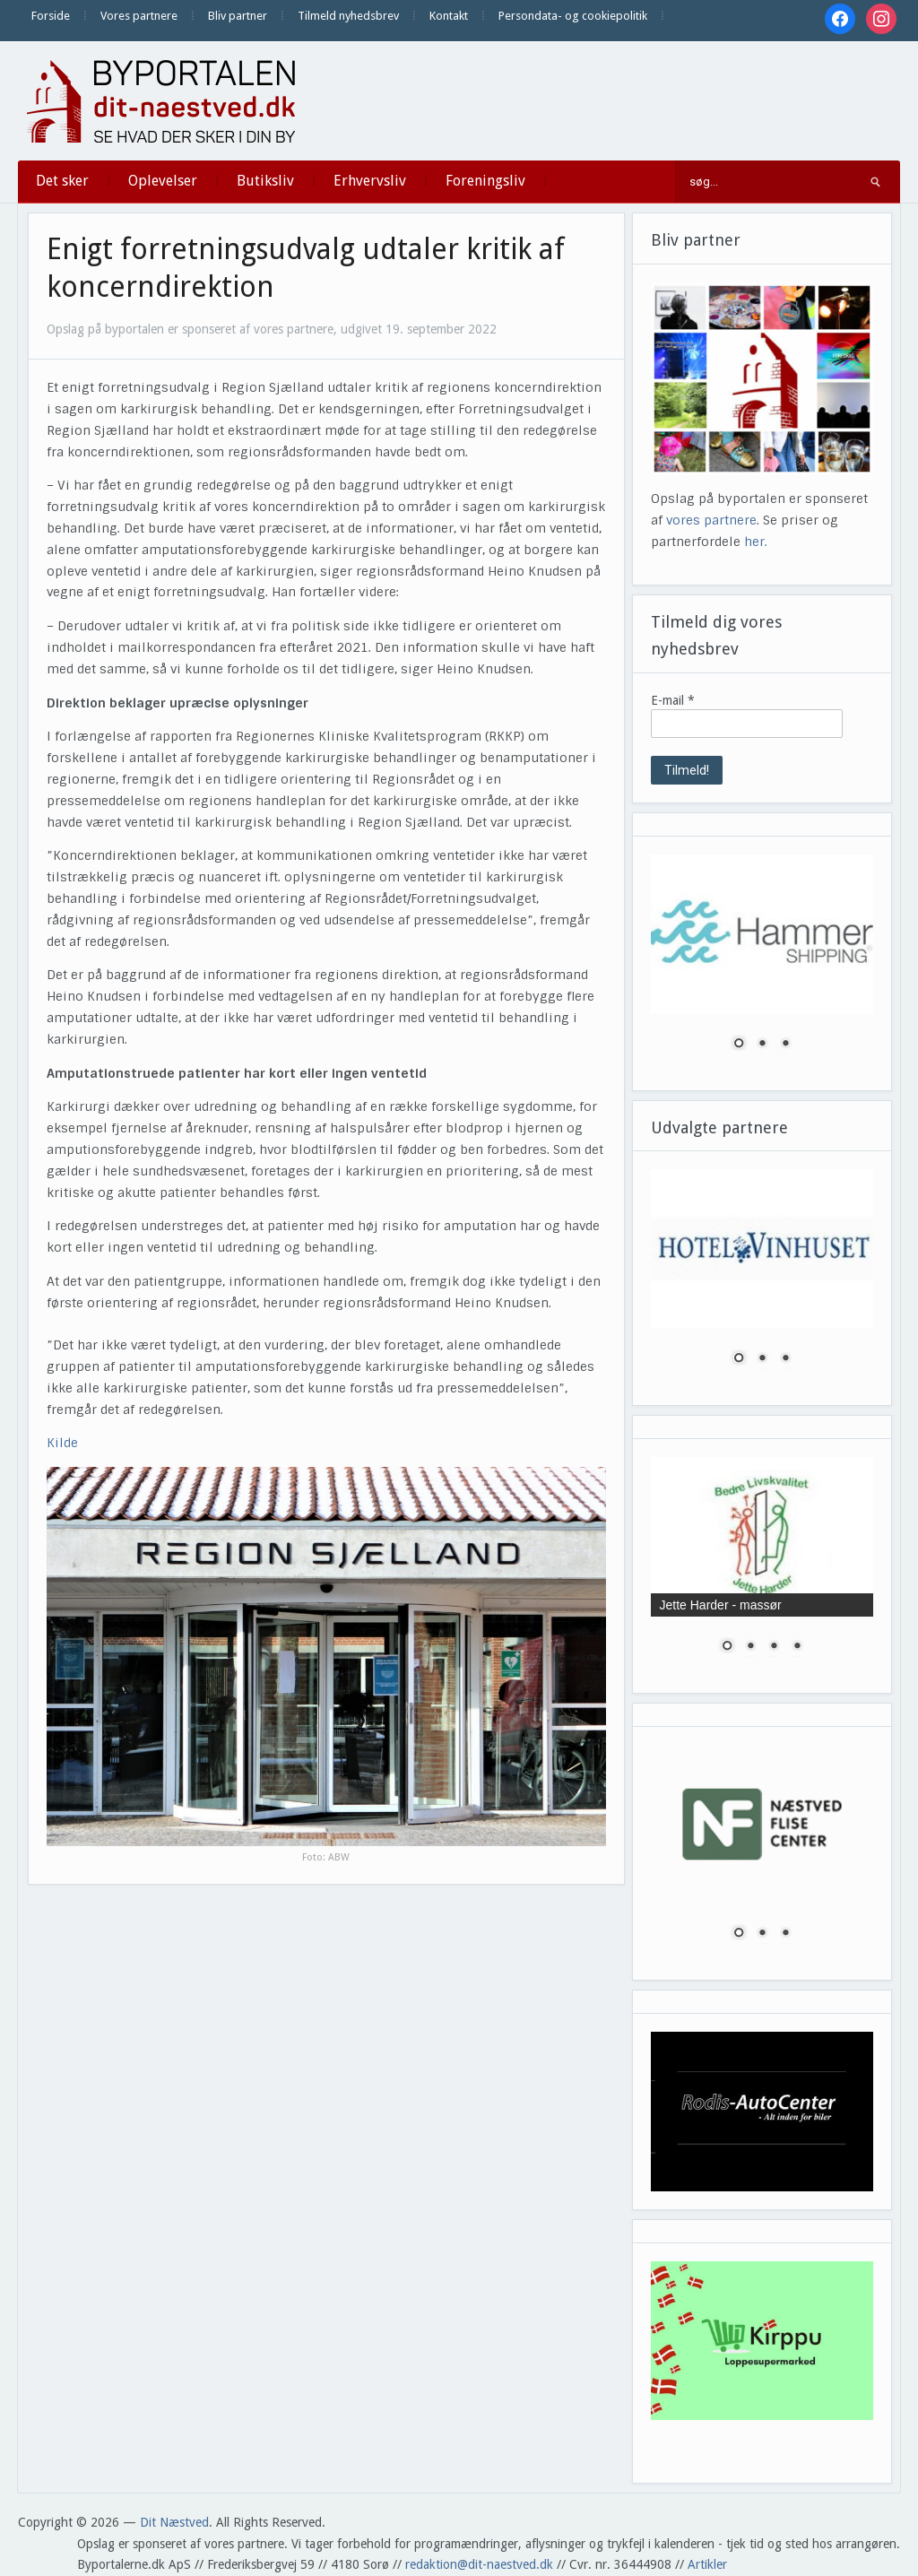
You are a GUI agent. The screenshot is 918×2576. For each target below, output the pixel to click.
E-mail (673, 700)
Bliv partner (237, 15)
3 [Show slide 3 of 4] (774, 1647)
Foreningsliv (485, 180)
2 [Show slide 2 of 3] (762, 1044)
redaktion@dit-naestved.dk (479, 2564)
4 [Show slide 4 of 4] (797, 1647)
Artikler (707, 2564)
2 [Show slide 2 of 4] (750, 1647)
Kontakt (448, 15)
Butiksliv (265, 180)
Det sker (62, 180)
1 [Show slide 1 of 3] (739, 1044)
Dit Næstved (174, 2522)
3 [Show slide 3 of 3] (785, 1044)
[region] (762, 963)
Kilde (62, 1443)
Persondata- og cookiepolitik (572, 15)
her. (755, 541)
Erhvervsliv (369, 180)
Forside (50, 15)
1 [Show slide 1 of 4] (727, 1647)
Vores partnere (139, 15)
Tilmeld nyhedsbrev (348, 15)
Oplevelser (162, 180)
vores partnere (711, 520)
